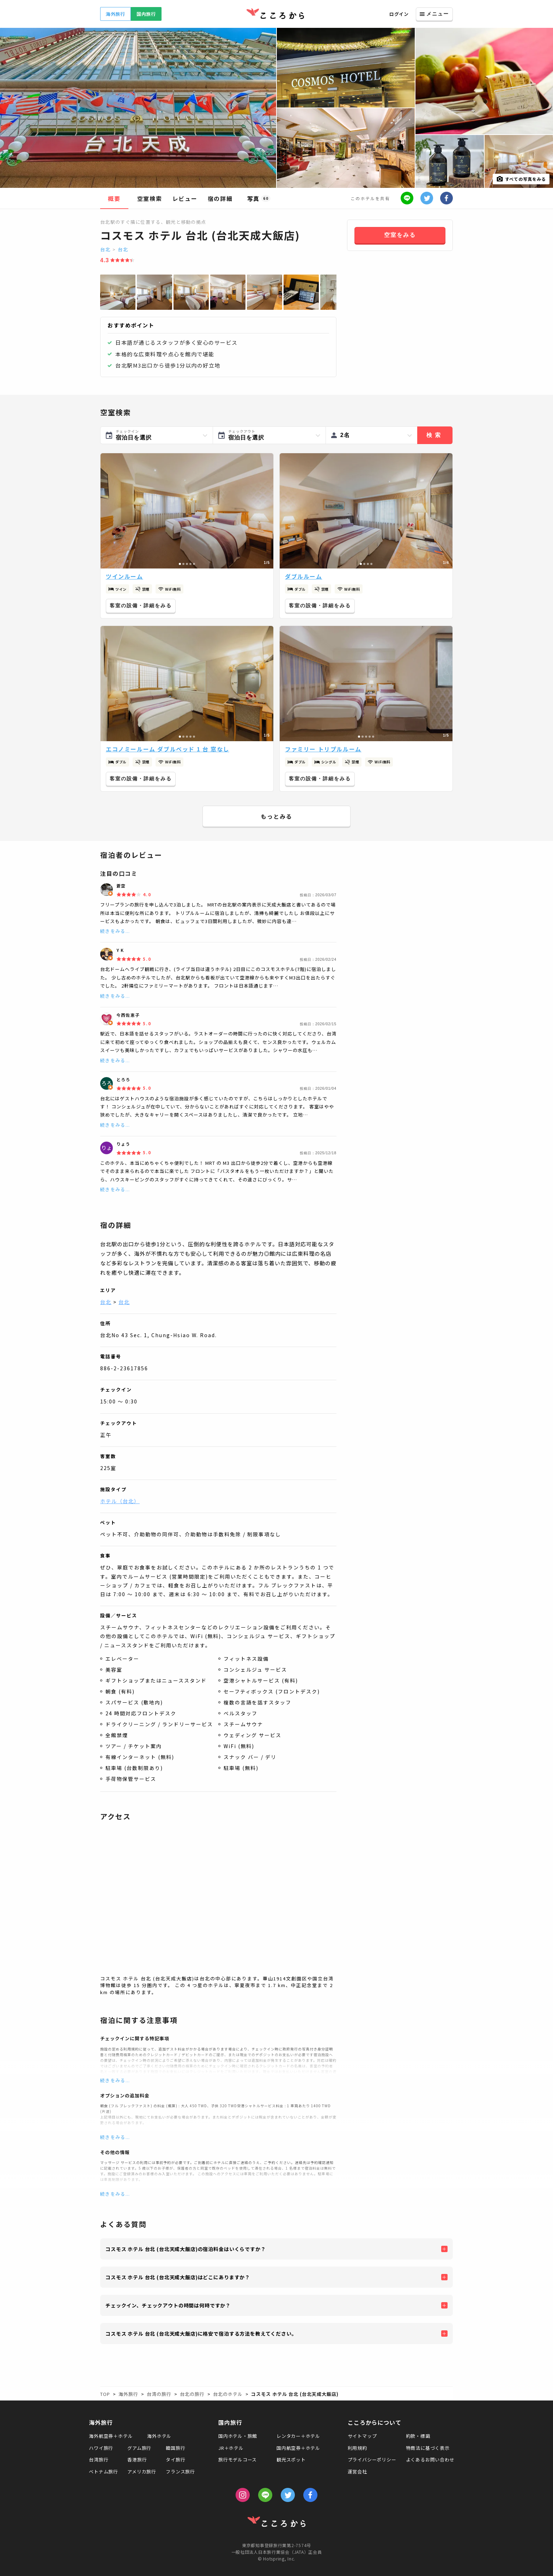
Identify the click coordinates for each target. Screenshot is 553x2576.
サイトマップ (362, 2436)
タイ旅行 (175, 2459)
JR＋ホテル (231, 2448)
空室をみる (400, 235)
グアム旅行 (139, 2448)
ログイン (399, 14)
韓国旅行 (175, 2448)
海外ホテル (159, 2436)
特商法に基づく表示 (428, 2448)
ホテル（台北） (120, 1501)
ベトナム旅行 (103, 2471)
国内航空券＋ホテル (298, 2448)
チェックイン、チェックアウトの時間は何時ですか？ (168, 2305)
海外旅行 (115, 14)
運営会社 (357, 2471)
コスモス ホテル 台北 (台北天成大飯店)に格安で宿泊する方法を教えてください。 (201, 2333)
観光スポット (291, 2459)
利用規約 (357, 2448)
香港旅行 (137, 2459)
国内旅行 (146, 14)
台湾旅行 (98, 2459)
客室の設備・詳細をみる (141, 605)
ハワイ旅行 (101, 2448)
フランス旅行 (180, 2471)
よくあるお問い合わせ (430, 2459)
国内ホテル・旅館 (237, 2436)
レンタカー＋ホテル (298, 2436)
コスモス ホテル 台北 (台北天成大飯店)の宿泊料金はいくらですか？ (185, 2248)
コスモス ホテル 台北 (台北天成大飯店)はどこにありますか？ (177, 2277)
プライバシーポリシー (372, 2459)
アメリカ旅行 (141, 2471)
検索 (434, 435)
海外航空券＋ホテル (111, 2436)
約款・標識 (418, 2436)
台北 (105, 249)
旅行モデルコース (237, 2459)
